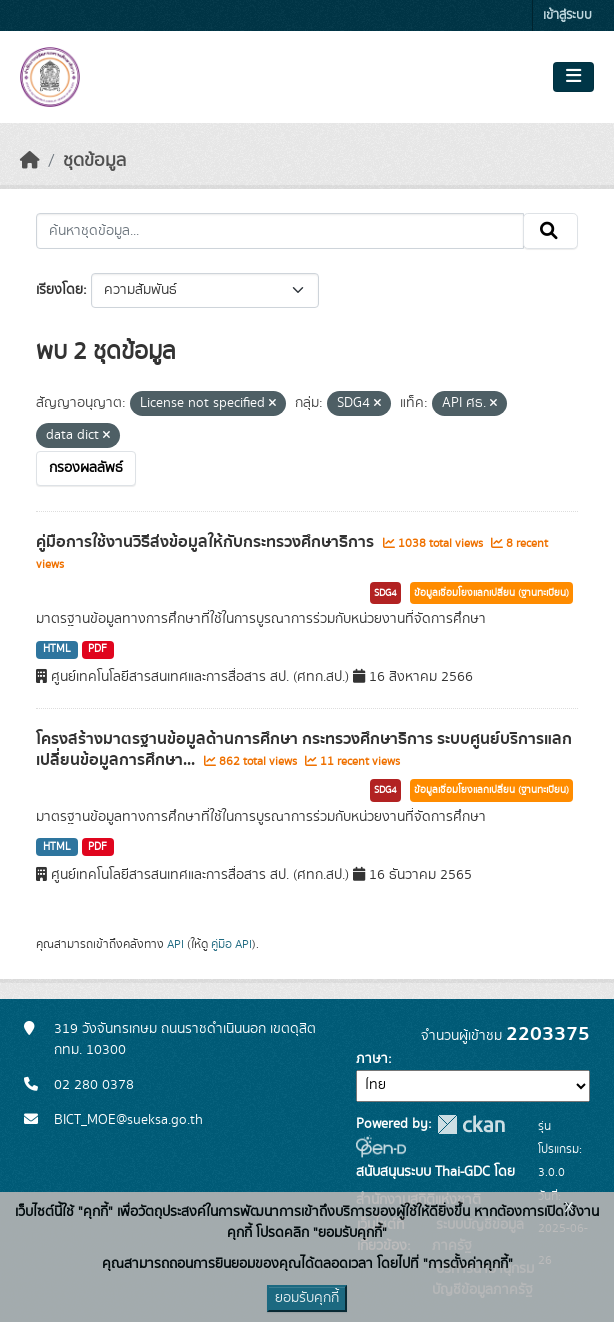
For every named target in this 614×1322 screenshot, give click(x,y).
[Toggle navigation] (573, 77)
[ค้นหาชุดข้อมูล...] (280, 231)
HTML (57, 649)
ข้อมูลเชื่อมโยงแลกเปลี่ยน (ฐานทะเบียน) (491, 593)
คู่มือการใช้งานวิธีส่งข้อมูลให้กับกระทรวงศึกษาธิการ (207, 542)
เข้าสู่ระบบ (567, 15)
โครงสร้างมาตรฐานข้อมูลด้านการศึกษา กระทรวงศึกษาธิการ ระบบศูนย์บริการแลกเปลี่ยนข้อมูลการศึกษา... (304, 749)
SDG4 (385, 593)
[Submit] (550, 231)
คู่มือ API (231, 944)
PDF (97, 649)
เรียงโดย (59, 290)
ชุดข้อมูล (94, 161)
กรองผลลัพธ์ (86, 468)
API (175, 944)
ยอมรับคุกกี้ (307, 1298)
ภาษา (372, 1059)
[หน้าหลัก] (30, 161)
